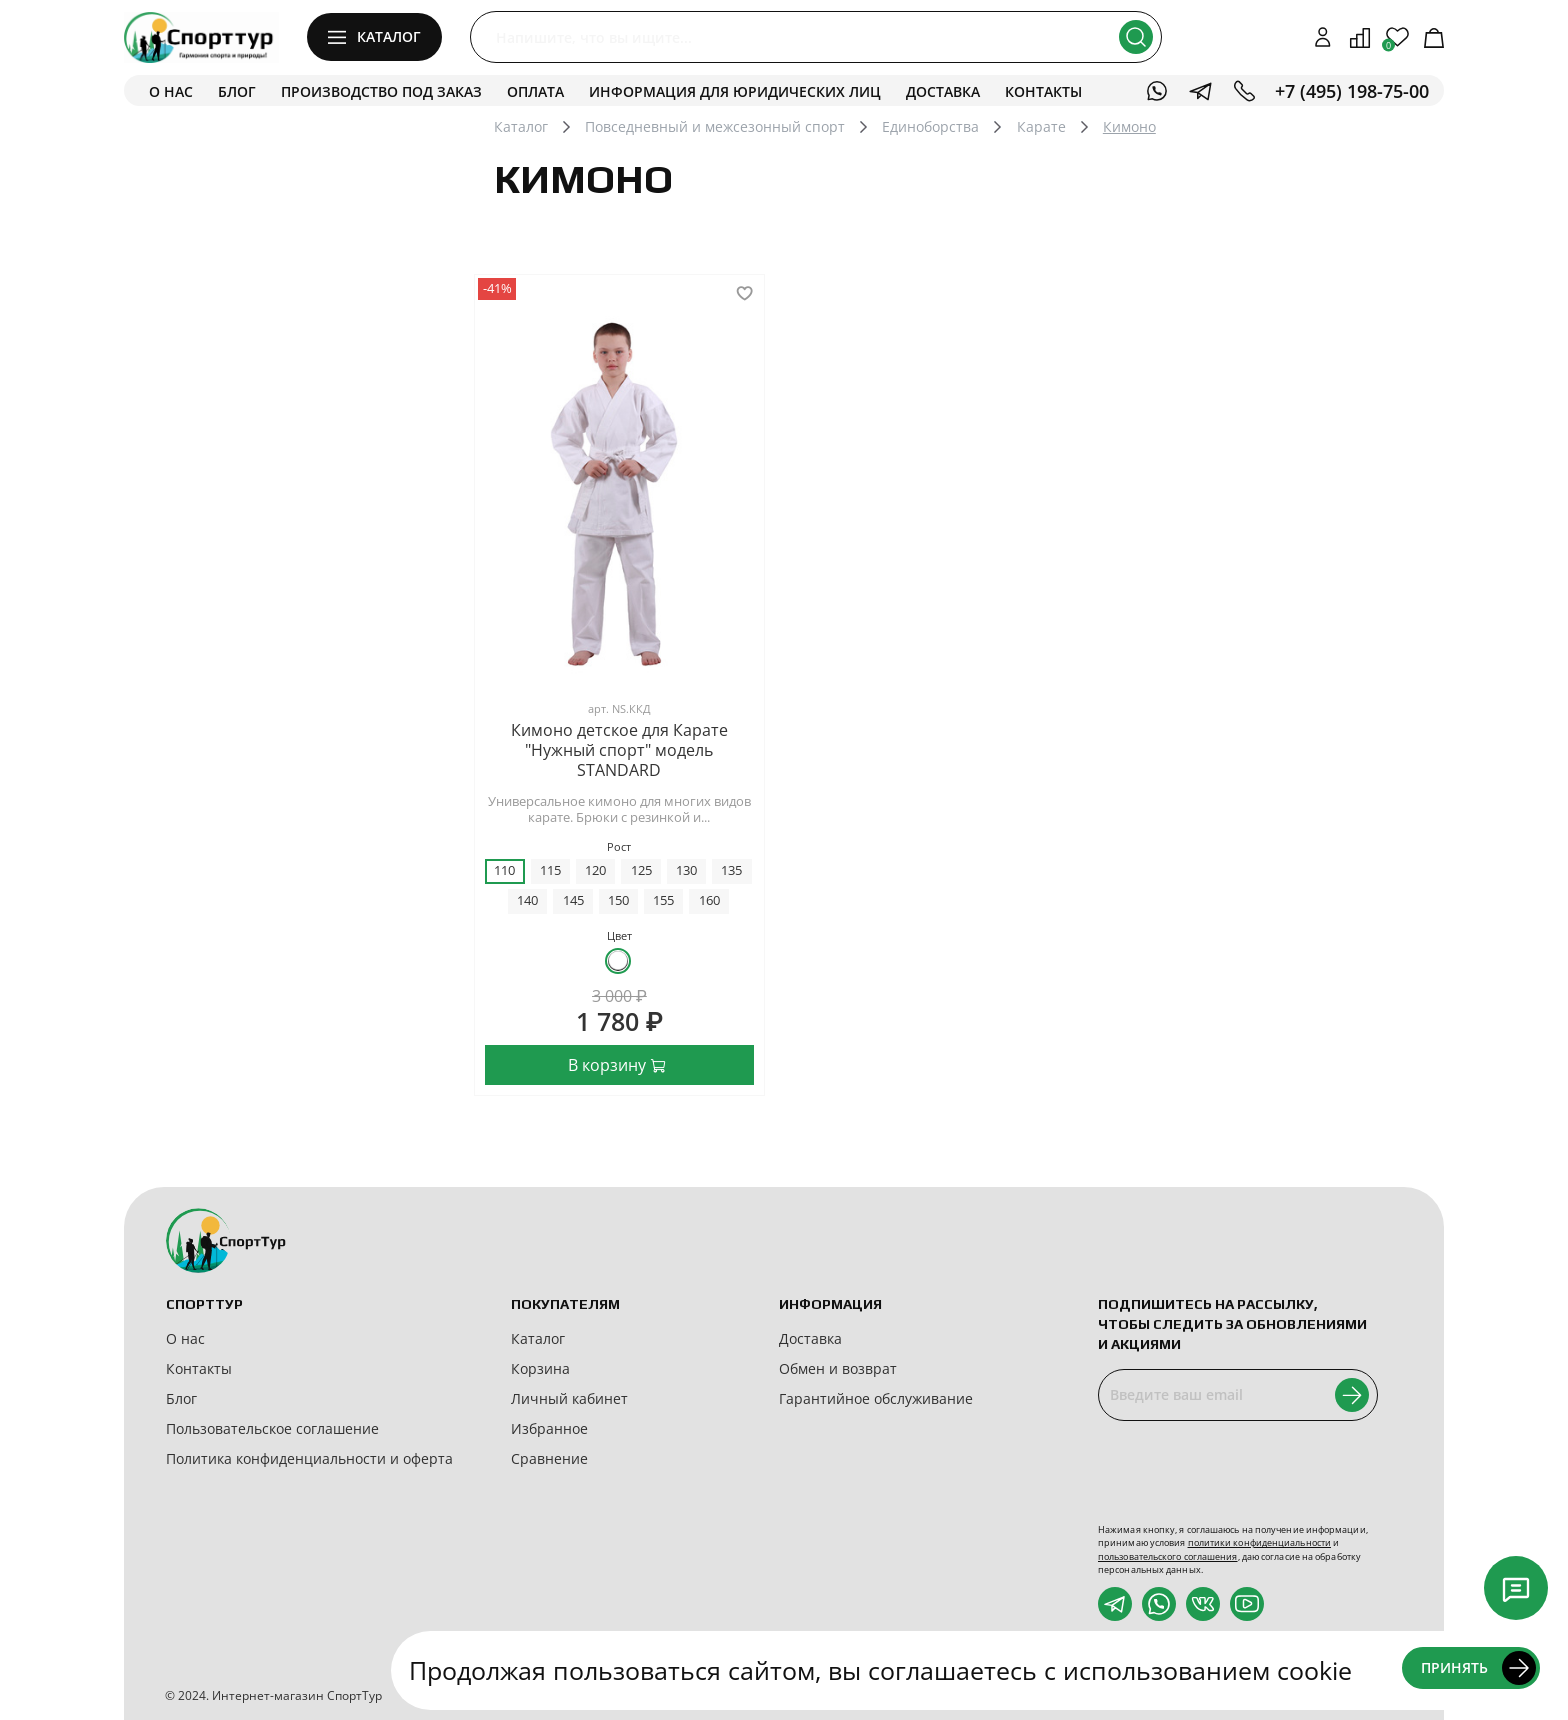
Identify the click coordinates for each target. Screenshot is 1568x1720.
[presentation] (1250, 1472)
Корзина (540, 1368)
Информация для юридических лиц (735, 91)
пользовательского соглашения (1168, 1556)
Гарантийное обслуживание (876, 1398)
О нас (171, 91)
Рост (619, 846)
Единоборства (930, 126)
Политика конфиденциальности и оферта (309, 1458)
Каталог (521, 126)
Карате (1041, 126)
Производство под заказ (381, 91)
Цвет (619, 935)
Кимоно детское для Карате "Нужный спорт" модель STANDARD (619, 750)
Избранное (549, 1428)
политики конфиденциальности (1259, 1542)
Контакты (1043, 91)
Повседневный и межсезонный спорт (715, 126)
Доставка (943, 91)
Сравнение (549, 1458)
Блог (237, 91)
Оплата (535, 91)
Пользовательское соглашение (272, 1428)
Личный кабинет (569, 1398)
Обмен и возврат (838, 1368)
